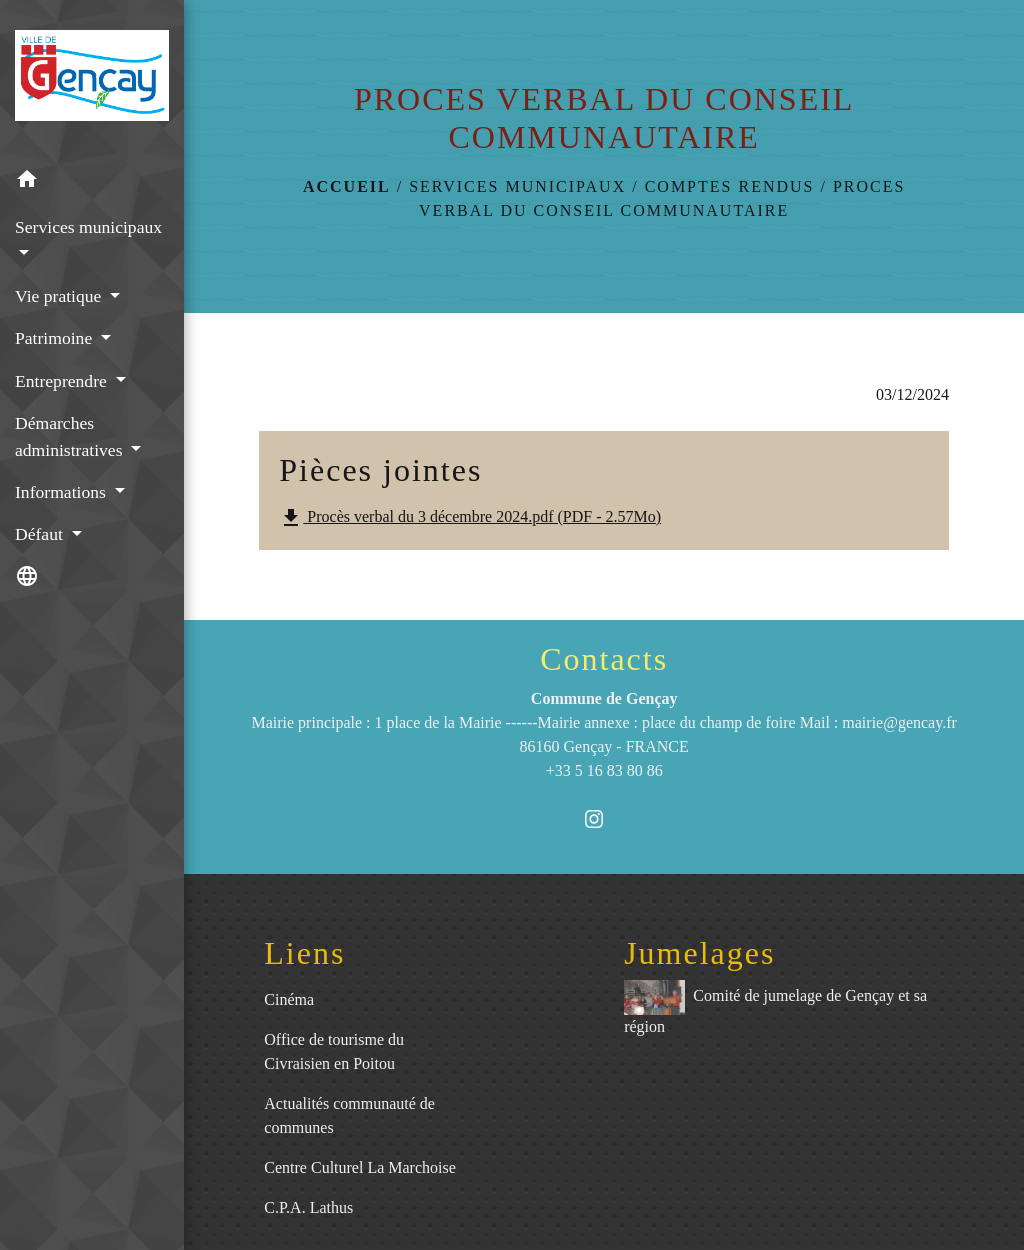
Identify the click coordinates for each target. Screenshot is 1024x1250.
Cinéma (289, 999)
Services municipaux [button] (88, 227)
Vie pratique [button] (60, 296)
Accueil (347, 186)
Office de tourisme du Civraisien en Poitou (334, 1051)
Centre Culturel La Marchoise (360, 1167)
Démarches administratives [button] (71, 436)
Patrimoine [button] (56, 338)
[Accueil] (92, 79)
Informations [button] (62, 492)
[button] (92, 182)
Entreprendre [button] (63, 381)
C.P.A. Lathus (308, 1207)
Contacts (604, 659)
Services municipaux (517, 186)
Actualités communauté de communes (349, 1115)
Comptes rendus (730, 186)
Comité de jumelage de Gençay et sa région (775, 1007)
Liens (304, 953)
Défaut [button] (41, 534)
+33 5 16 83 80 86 (604, 770)
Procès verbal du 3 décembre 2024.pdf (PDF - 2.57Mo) (470, 518)
